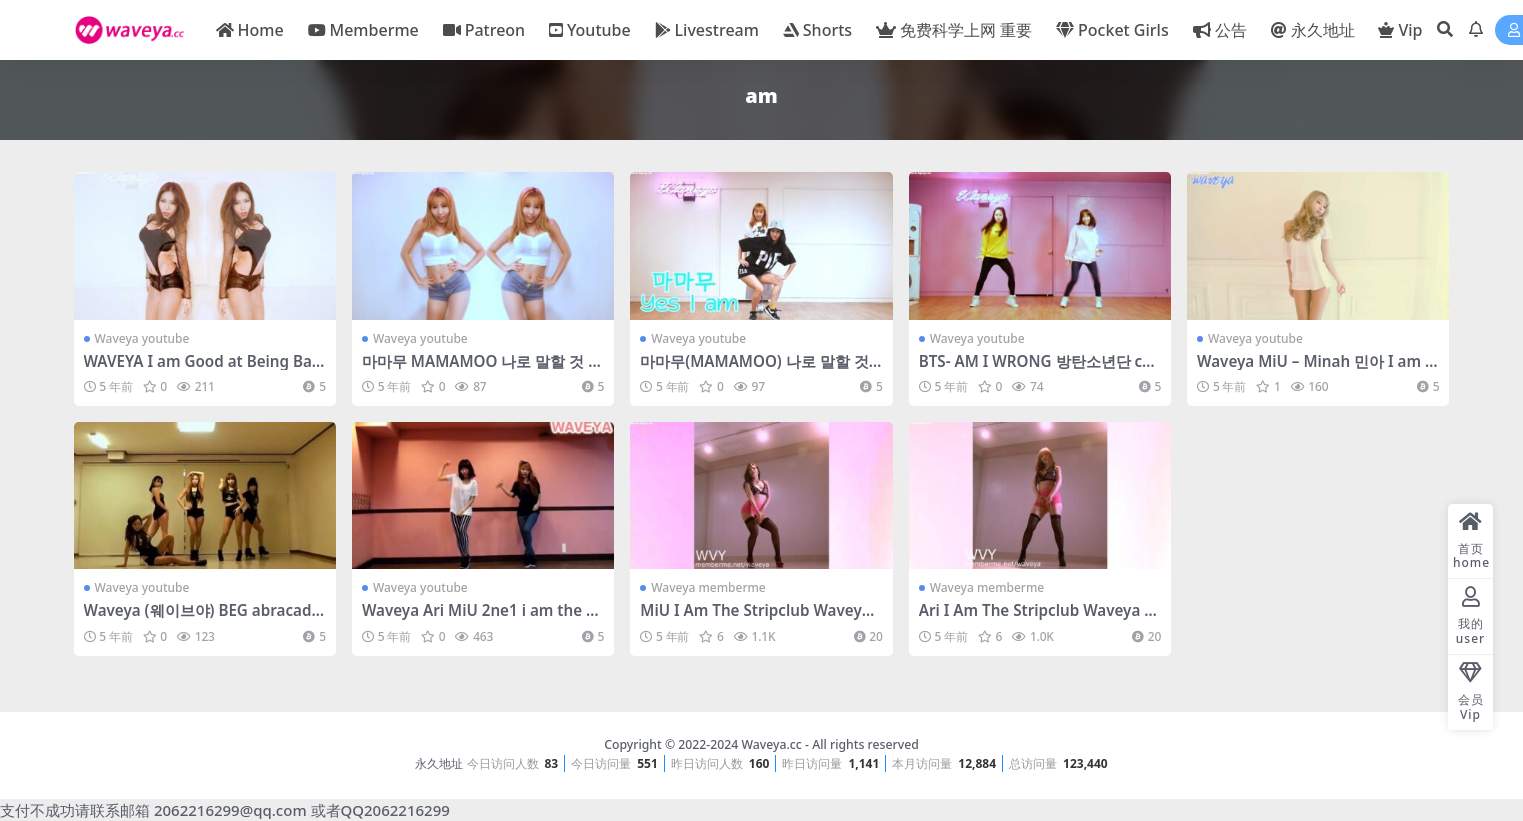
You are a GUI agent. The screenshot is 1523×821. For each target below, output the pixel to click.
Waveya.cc (771, 744)
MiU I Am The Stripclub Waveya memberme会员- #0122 (755, 619)
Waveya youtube (142, 338)
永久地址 (439, 763)
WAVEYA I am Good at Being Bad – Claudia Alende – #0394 (203, 370)
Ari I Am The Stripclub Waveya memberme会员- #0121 (1039, 619)
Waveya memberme (708, 587)
